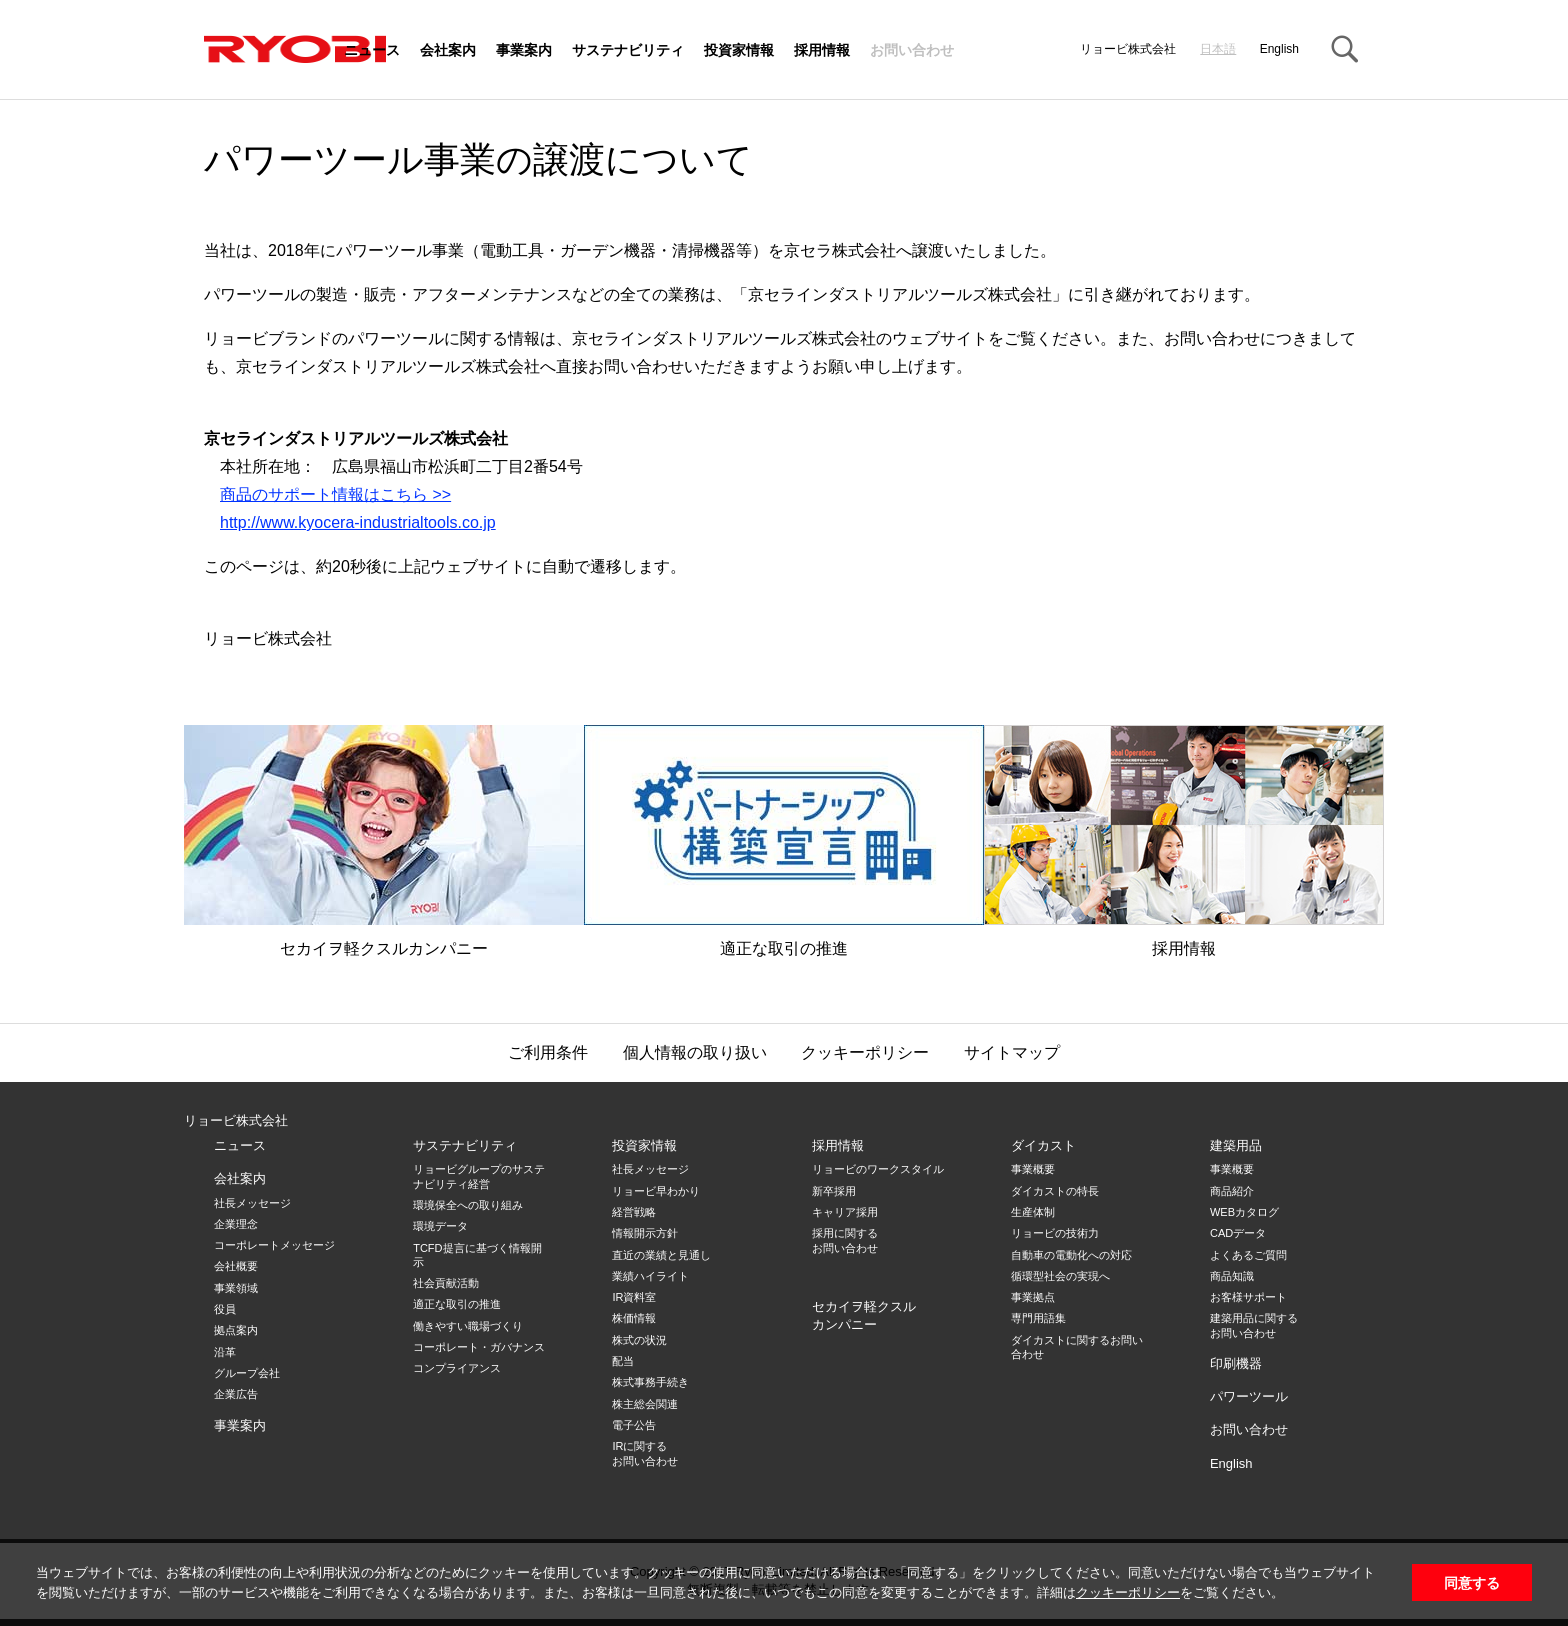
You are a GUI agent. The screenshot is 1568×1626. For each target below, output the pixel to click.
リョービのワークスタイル (878, 1169)
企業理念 (236, 1224)
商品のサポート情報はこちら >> (335, 494)
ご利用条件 (548, 1052)
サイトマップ (1012, 1052)
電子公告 (634, 1425)
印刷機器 (1236, 1363)
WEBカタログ (1244, 1212)
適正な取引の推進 (784, 841)
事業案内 (524, 50)
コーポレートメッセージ (274, 1245)
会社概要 (236, 1266)
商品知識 (1232, 1276)
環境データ (440, 1226)
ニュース (372, 50)
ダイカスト (1043, 1145)
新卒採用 (834, 1191)
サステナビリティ (628, 50)
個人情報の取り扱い (695, 1052)
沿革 (225, 1352)
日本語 (1218, 49)
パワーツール (1249, 1396)
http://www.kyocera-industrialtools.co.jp (358, 522)
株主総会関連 (645, 1404)
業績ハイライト (650, 1276)
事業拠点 (1033, 1297)
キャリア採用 (845, 1212)
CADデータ (1238, 1233)
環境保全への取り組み (468, 1205)
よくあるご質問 (1248, 1255)
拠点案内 (236, 1330)
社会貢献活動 (446, 1283)
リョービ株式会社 (236, 1120)
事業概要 (1033, 1169)
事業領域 (236, 1288)
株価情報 (634, 1318)
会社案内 (448, 50)
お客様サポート (1248, 1297)
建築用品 (1236, 1145)
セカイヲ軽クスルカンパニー (384, 841)
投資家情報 (739, 50)
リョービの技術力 (1055, 1233)
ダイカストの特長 (1055, 1191)
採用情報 (822, 50)
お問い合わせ (912, 50)
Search (1344, 50)
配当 (623, 1361)
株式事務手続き (650, 1382)
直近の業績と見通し (661, 1255)
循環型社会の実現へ (1060, 1276)
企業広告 (236, 1394)
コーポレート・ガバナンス (479, 1347)
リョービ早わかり (656, 1191)
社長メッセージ (252, 1203)
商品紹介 (1232, 1191)
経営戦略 (634, 1212)
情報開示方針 (645, 1233)
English (1279, 49)
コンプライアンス (457, 1368)
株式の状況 (639, 1340)
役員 (225, 1309)
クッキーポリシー (1128, 1592)
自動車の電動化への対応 (1071, 1255)
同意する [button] (1472, 1583)
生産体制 (1033, 1212)
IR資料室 (634, 1297)
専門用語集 (1038, 1318)
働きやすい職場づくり (468, 1326)
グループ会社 (247, 1373)
